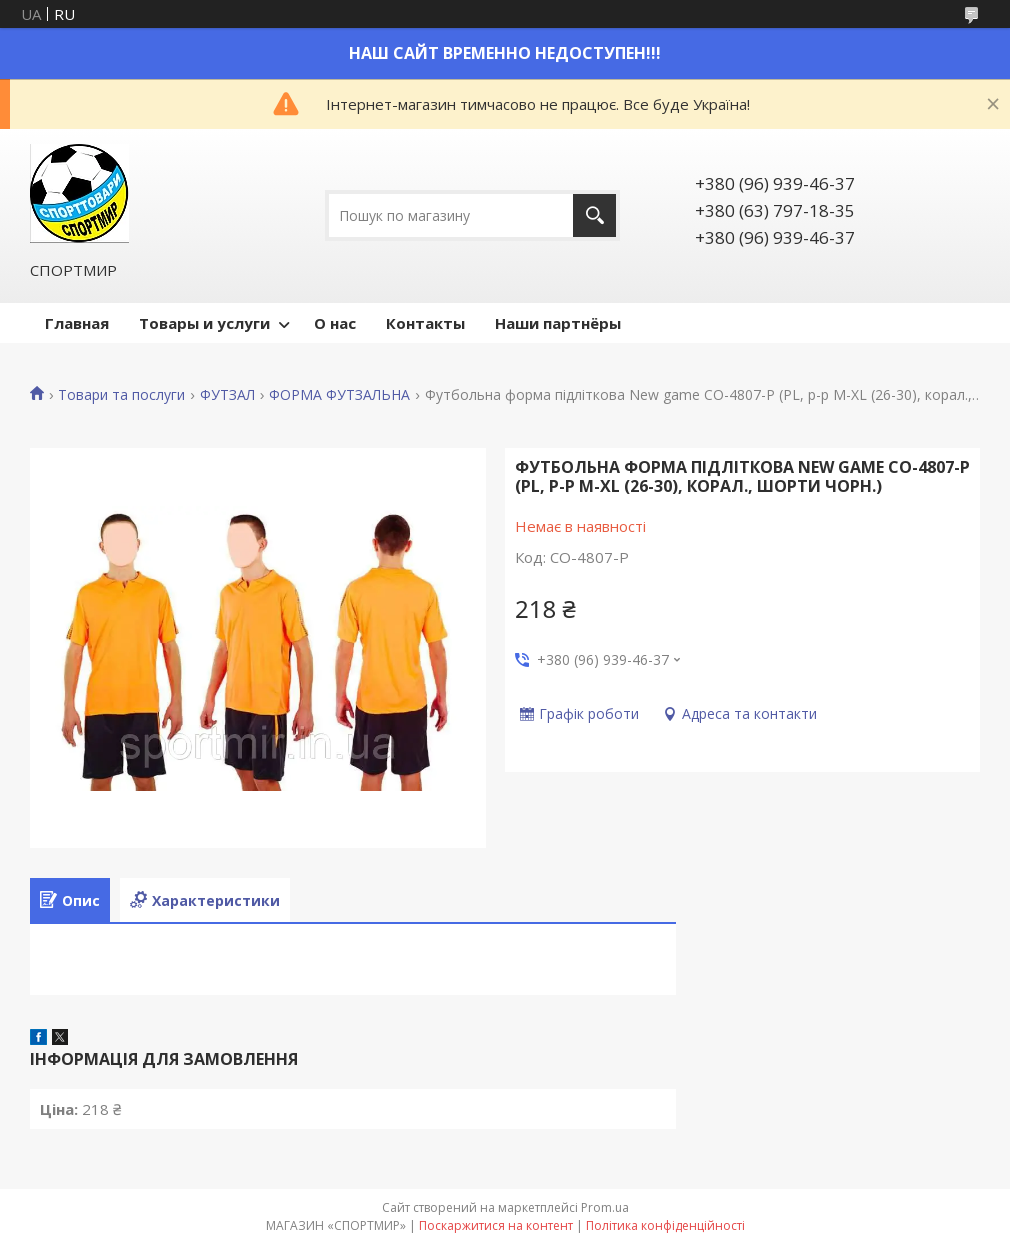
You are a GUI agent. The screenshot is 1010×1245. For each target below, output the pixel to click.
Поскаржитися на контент (496, 1225)
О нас (335, 323)
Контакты (425, 323)
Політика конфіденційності (665, 1225)
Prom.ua (605, 1207)
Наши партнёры (558, 323)
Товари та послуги (121, 395)
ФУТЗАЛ (227, 395)
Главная (77, 323)
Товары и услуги (204, 323)
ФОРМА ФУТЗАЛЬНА (339, 395)
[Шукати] (594, 215)
